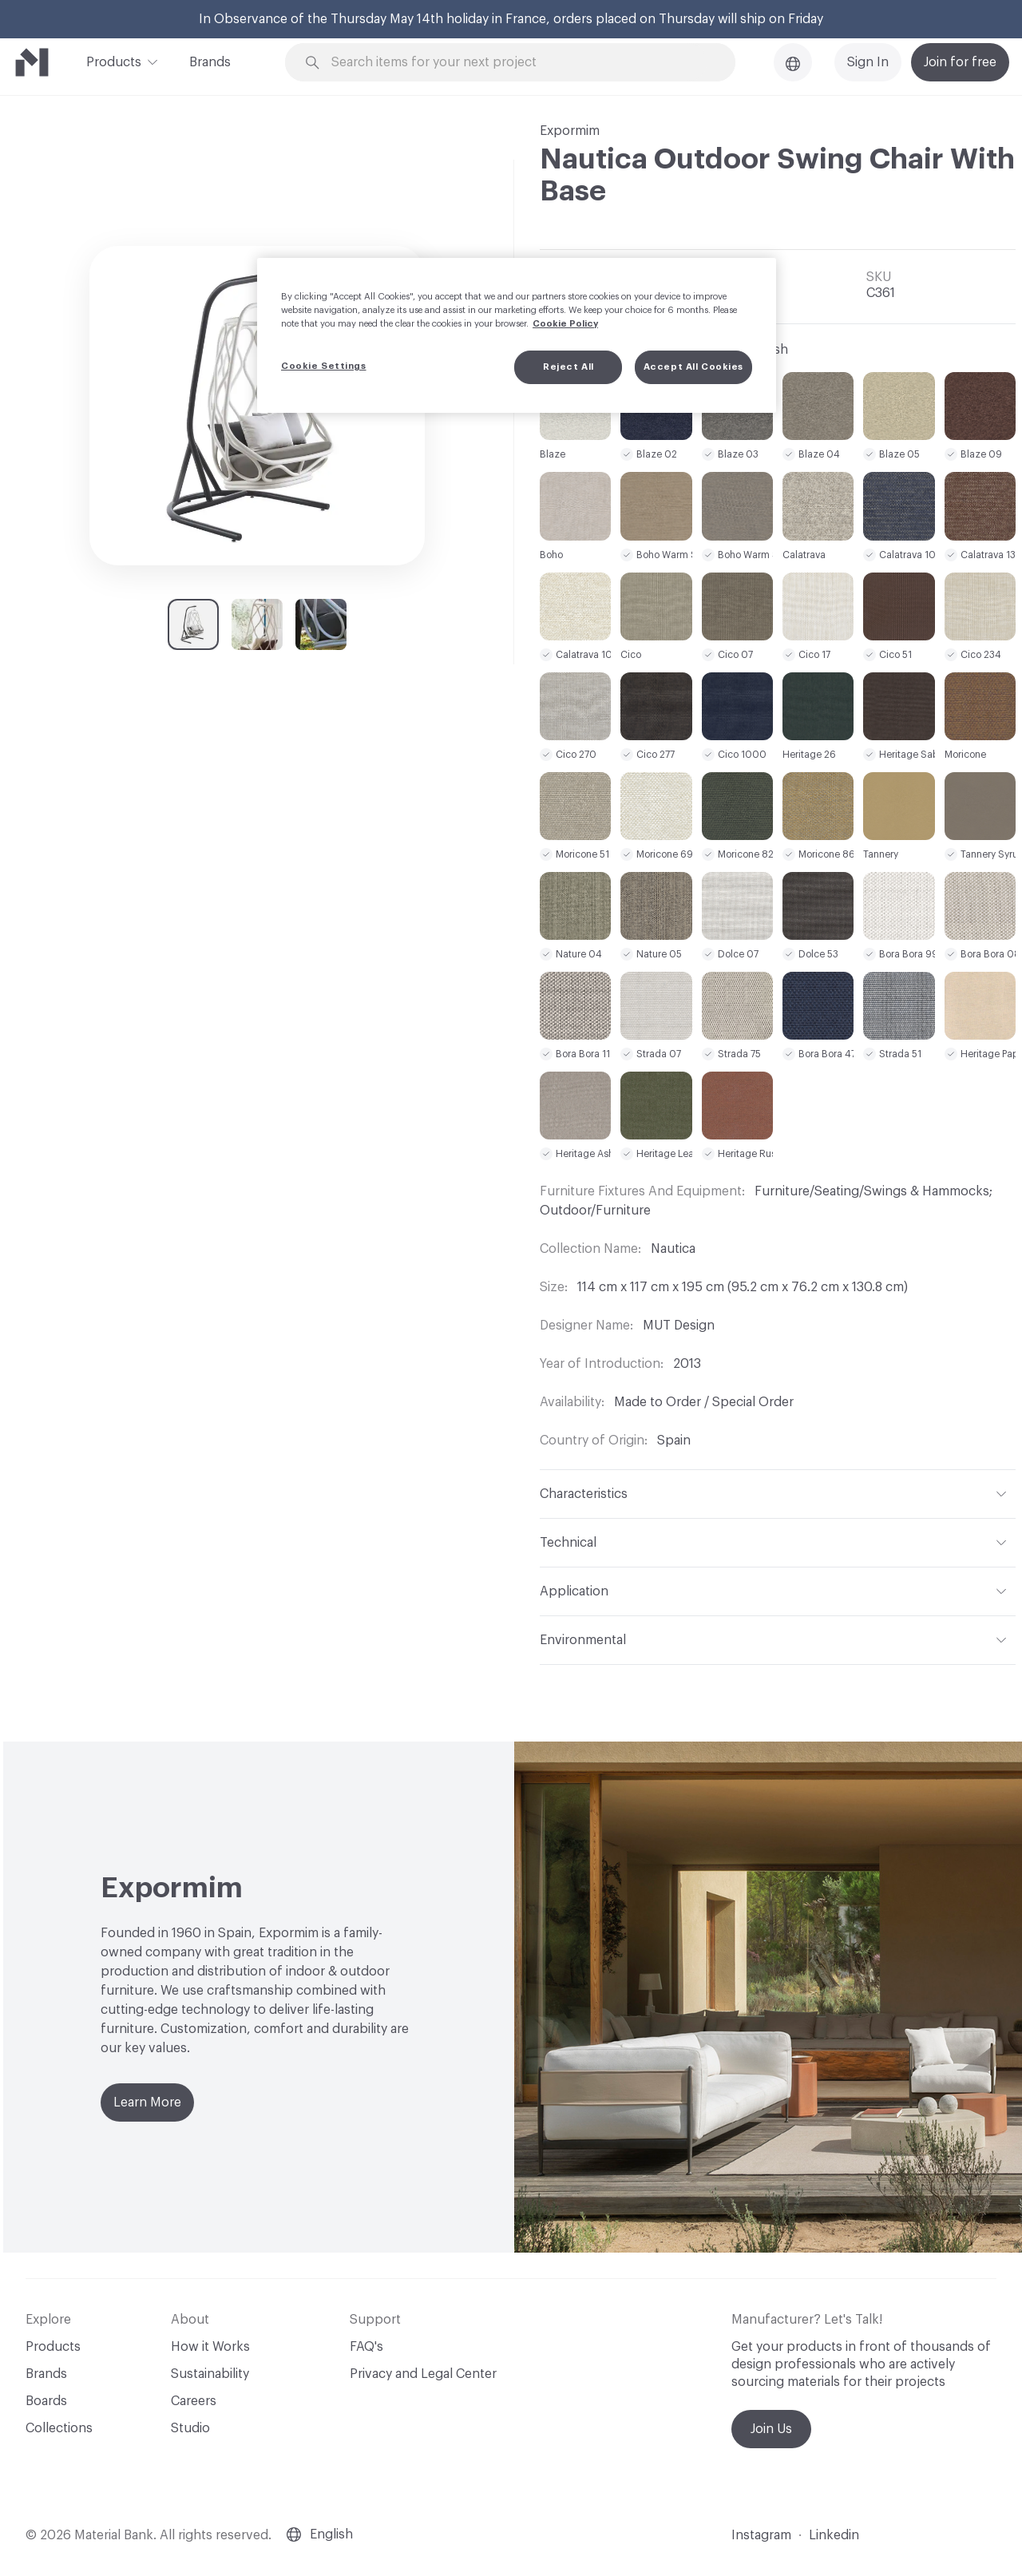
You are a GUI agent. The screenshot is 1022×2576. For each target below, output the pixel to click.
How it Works (210, 2346)
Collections (59, 2428)
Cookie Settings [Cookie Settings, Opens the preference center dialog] (323, 366)
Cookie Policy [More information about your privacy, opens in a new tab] (565, 323)
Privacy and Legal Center (423, 2374)
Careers (193, 2401)
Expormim (570, 131)
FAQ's (366, 2346)
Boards (46, 2401)
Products (113, 61)
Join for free (960, 62)
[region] (516, 335)
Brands (210, 62)
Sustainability (210, 2374)
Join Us (771, 2429)
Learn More (147, 2102)
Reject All (568, 367)
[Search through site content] (519, 63)
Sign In (868, 62)
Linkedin (834, 2535)
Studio (190, 2428)
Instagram (761, 2535)
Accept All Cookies (693, 367)
